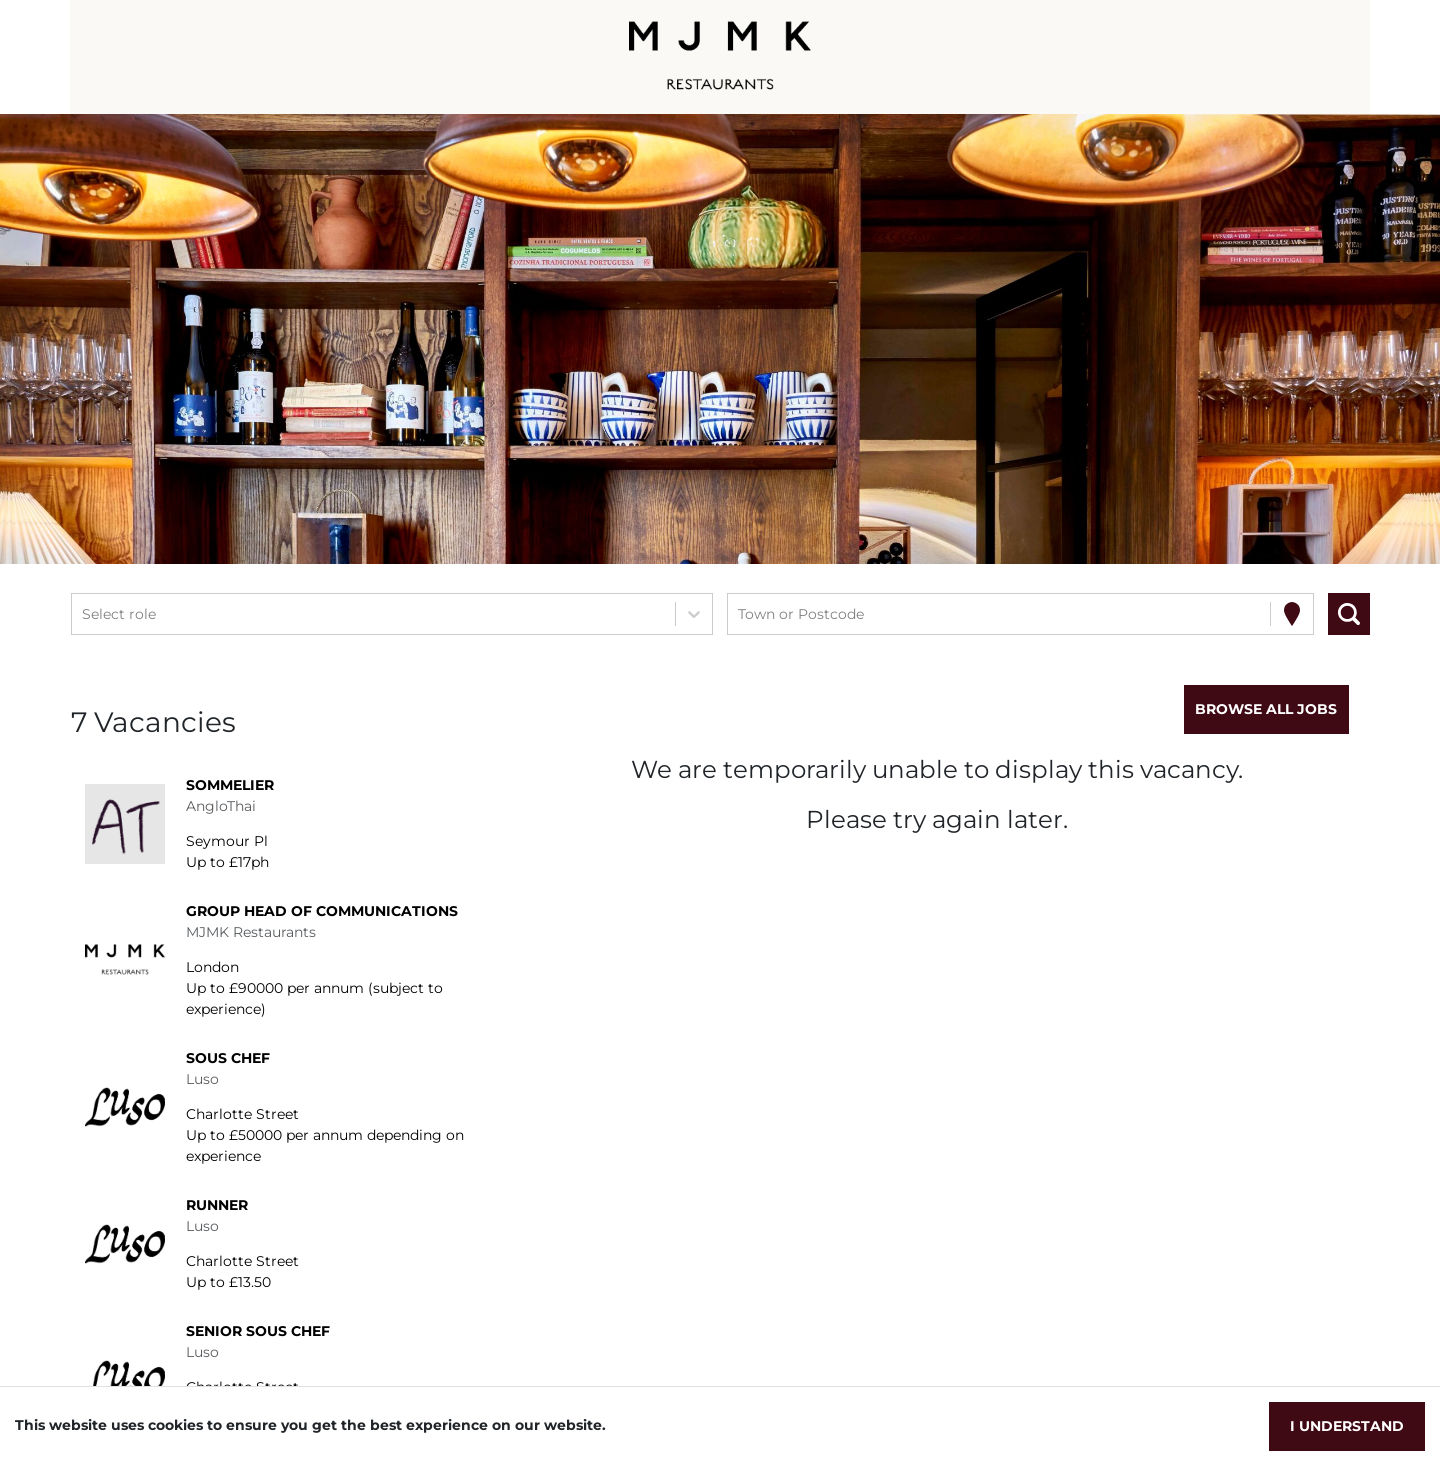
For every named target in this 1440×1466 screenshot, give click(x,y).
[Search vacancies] (1349, 614)
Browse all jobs (1266, 709)
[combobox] (84, 614)
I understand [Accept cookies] (1347, 1426)
